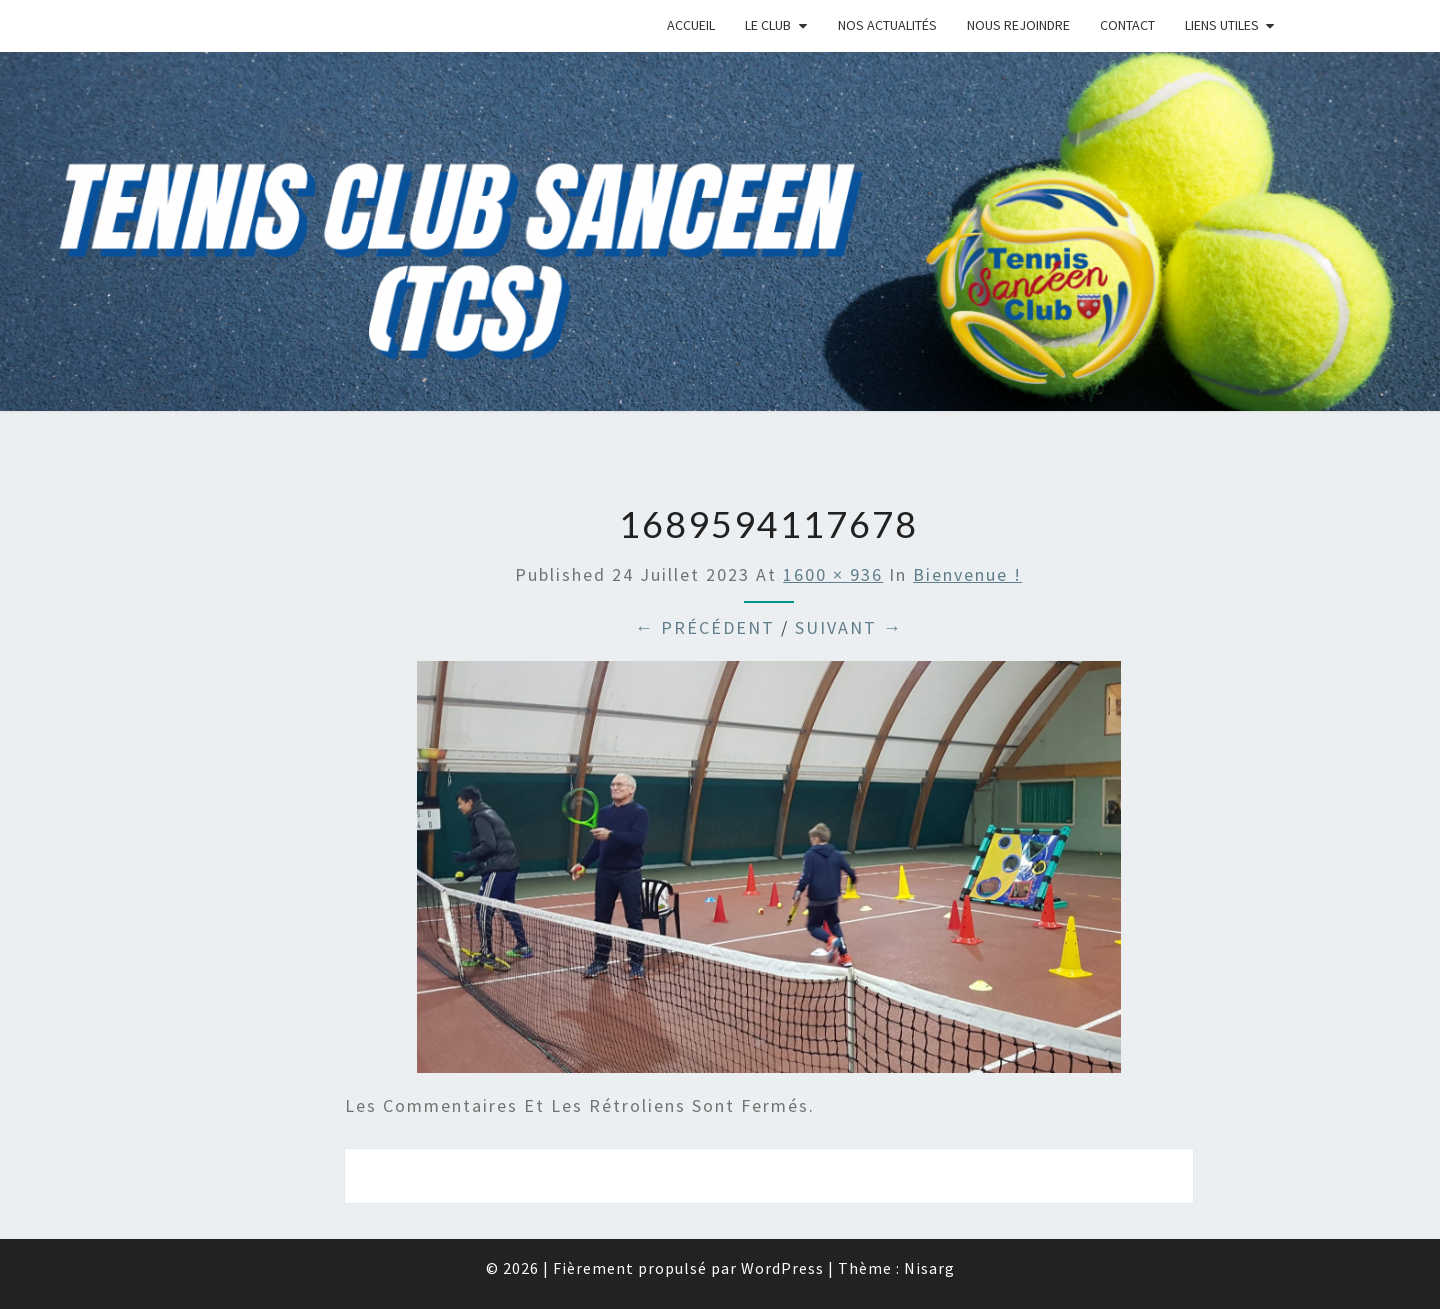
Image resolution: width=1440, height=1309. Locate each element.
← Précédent (705, 627)
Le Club (768, 25)
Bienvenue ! (967, 574)
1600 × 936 (833, 574)
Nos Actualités (887, 25)
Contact (1127, 25)
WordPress (782, 1268)
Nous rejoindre (1018, 25)
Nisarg (929, 1268)
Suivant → (849, 627)
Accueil (691, 25)
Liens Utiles (1222, 25)
